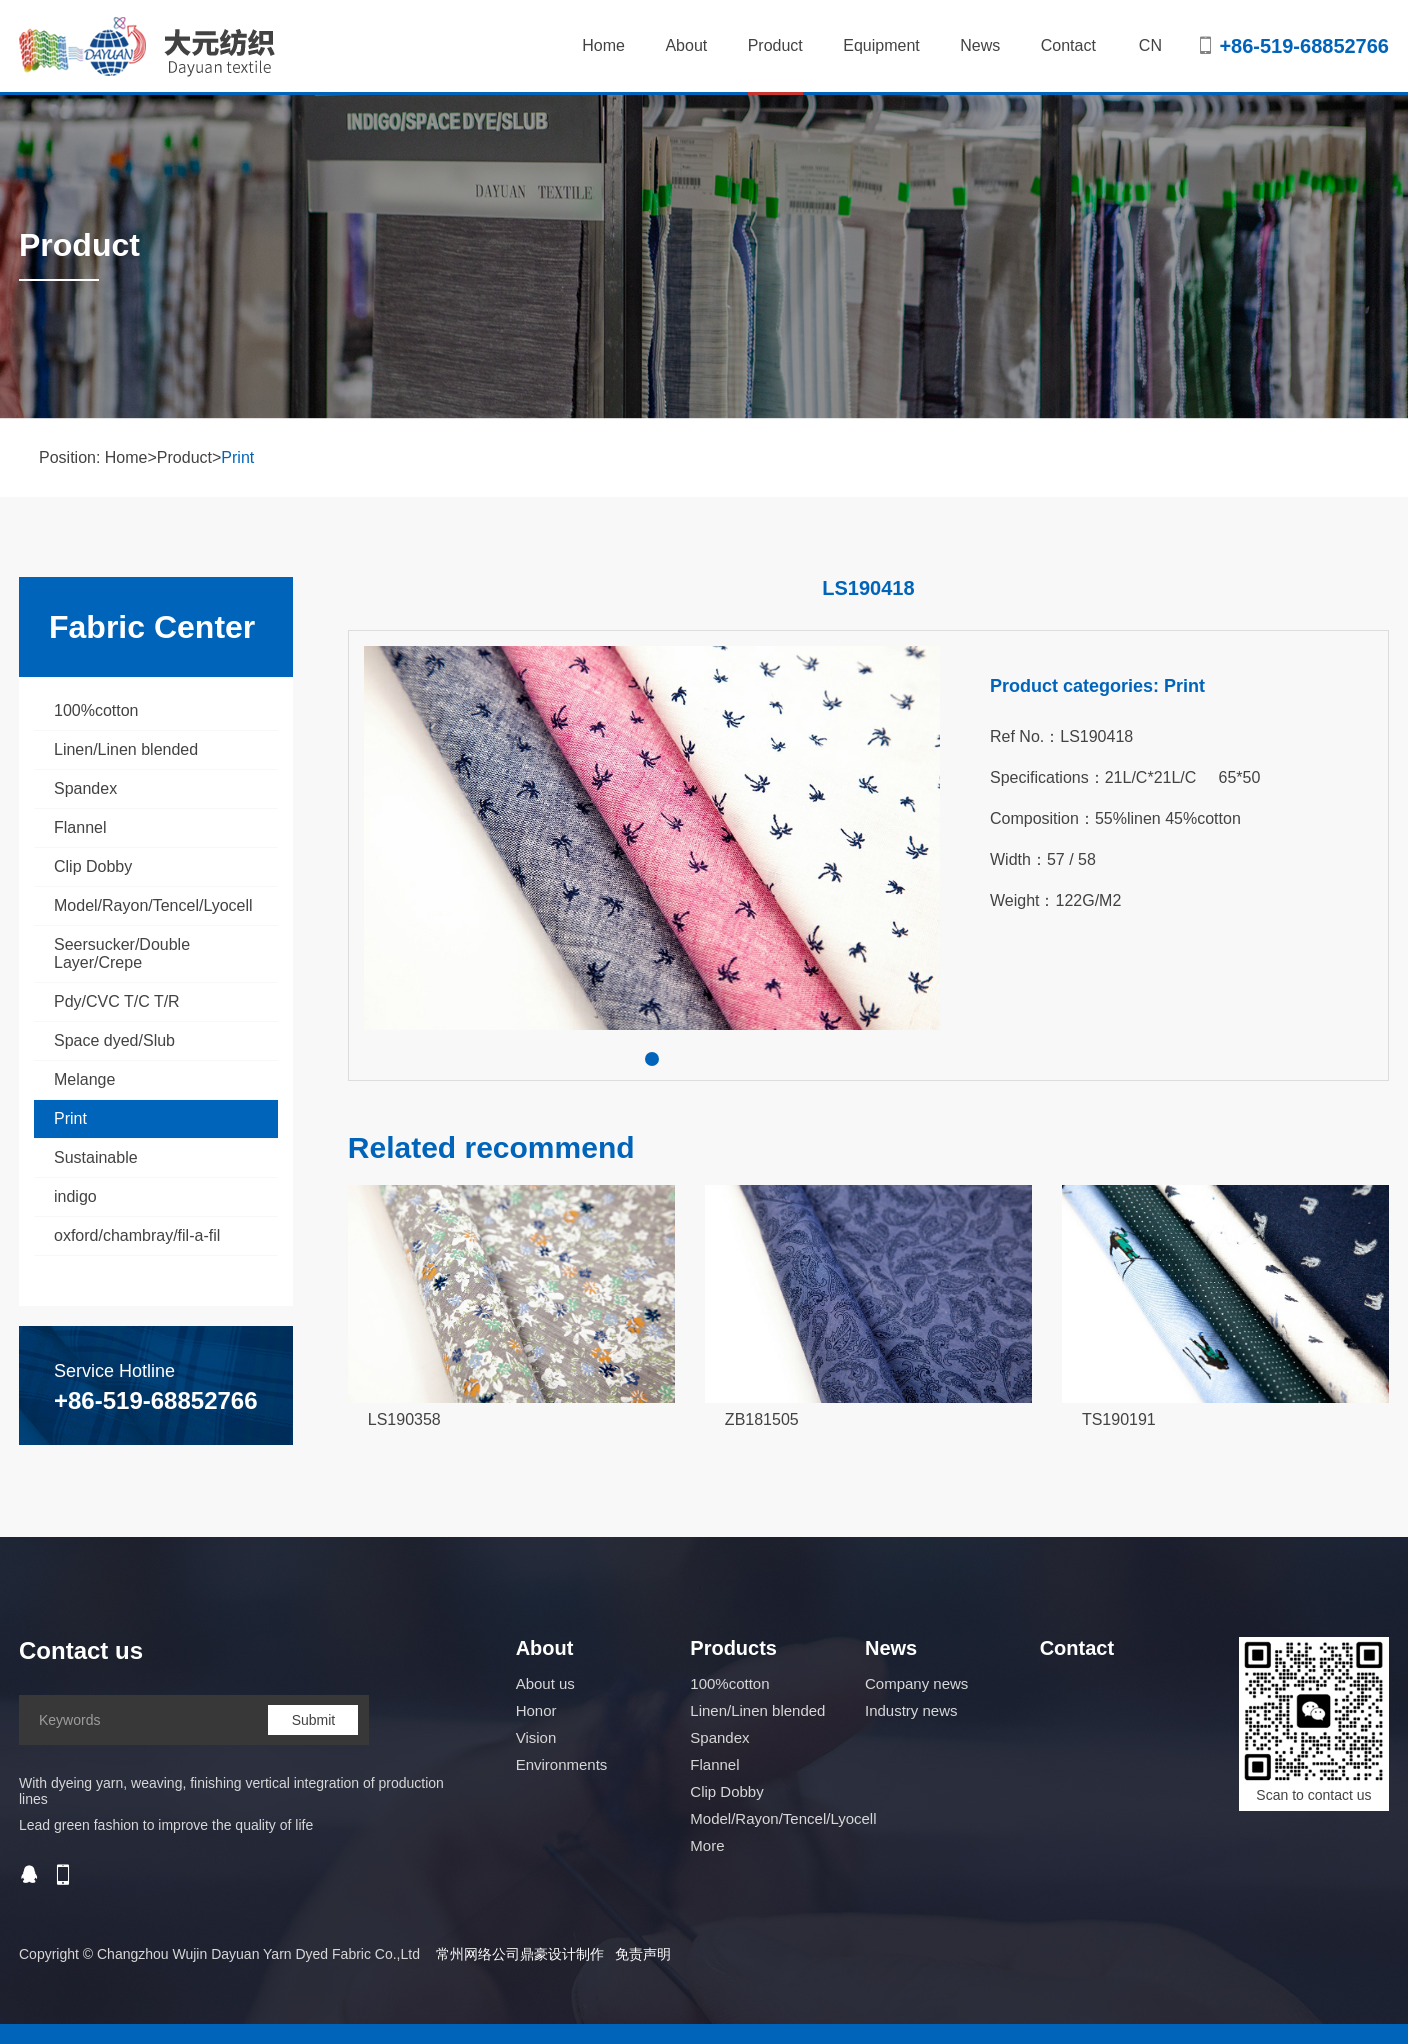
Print (237, 457)
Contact (1068, 45)
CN (1150, 45)
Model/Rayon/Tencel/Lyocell (153, 905)
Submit (314, 1720)
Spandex (85, 788)
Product (775, 66)
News (980, 45)
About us (545, 1683)
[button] (652, 1059)
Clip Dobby (93, 866)
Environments (562, 1764)
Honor (536, 1710)
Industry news (911, 1710)
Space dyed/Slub (114, 1040)
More (707, 1845)
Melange (84, 1079)
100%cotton (96, 710)
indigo (75, 1196)
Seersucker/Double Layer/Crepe (122, 953)
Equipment (881, 45)
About (686, 45)
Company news (916, 1683)
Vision (536, 1737)
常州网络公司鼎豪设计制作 (520, 1954)
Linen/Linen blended (126, 749)
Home (603, 45)
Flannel (80, 827)
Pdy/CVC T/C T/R (117, 1001)
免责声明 (643, 1954)
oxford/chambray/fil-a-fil (137, 1235)
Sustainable (96, 1157)
